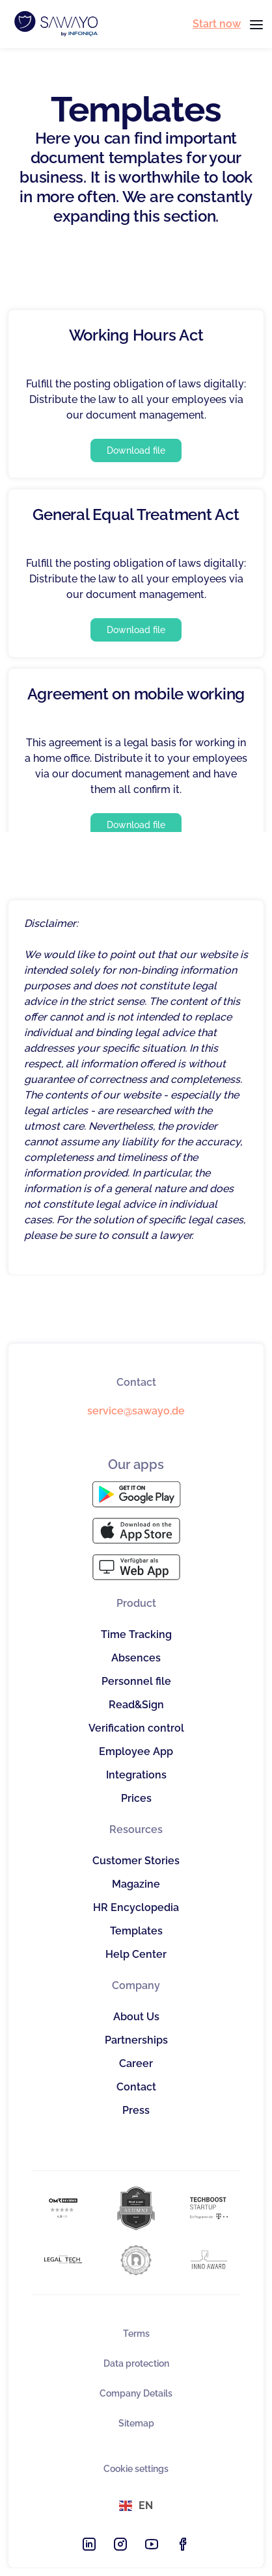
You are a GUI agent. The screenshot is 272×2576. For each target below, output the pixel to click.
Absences (136, 1658)
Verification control (136, 1728)
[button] (252, 24)
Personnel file (136, 1681)
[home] (53, 24)
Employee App (136, 1751)
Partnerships (136, 2040)
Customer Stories (136, 1860)
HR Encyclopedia (136, 1907)
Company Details (136, 2393)
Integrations (136, 1775)
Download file (136, 450)
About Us (136, 2016)
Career (136, 2063)
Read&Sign (136, 1704)
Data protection (136, 2363)
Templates (136, 1931)
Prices (136, 1798)
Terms (136, 2333)
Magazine (136, 1884)
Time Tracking (136, 1634)
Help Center (136, 1954)
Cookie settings (136, 2469)
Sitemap (136, 2423)
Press (136, 2110)
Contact (136, 2087)
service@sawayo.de (136, 1411)
